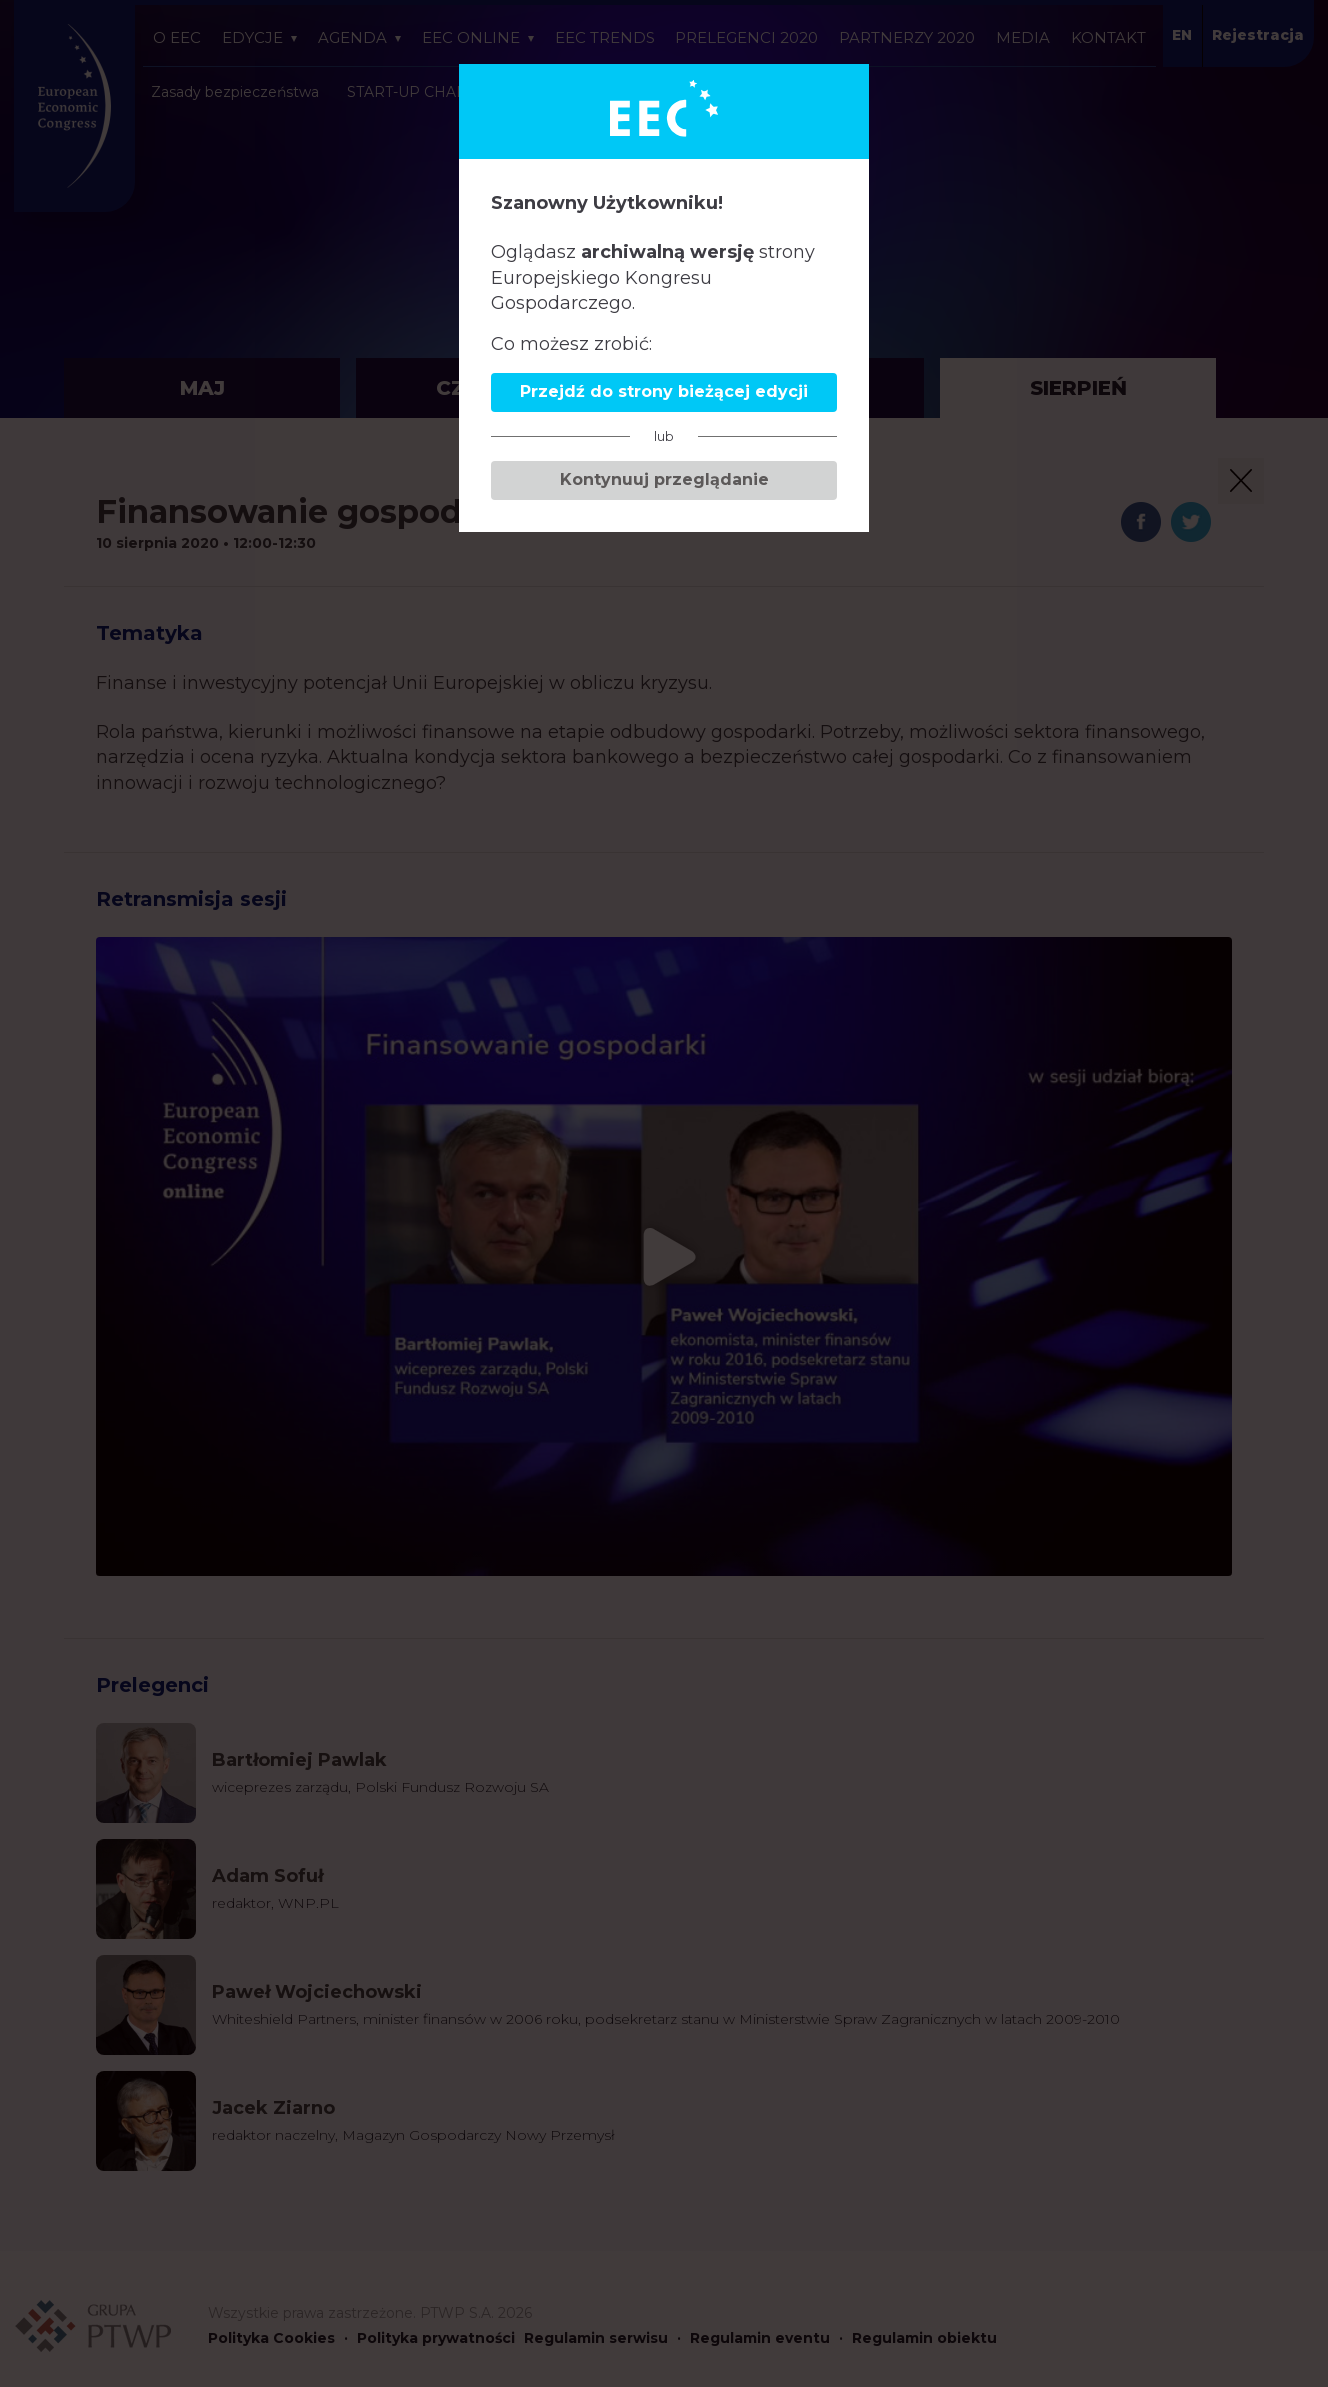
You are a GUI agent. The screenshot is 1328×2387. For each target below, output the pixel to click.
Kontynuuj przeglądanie (664, 479)
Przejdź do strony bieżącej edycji (664, 391)
